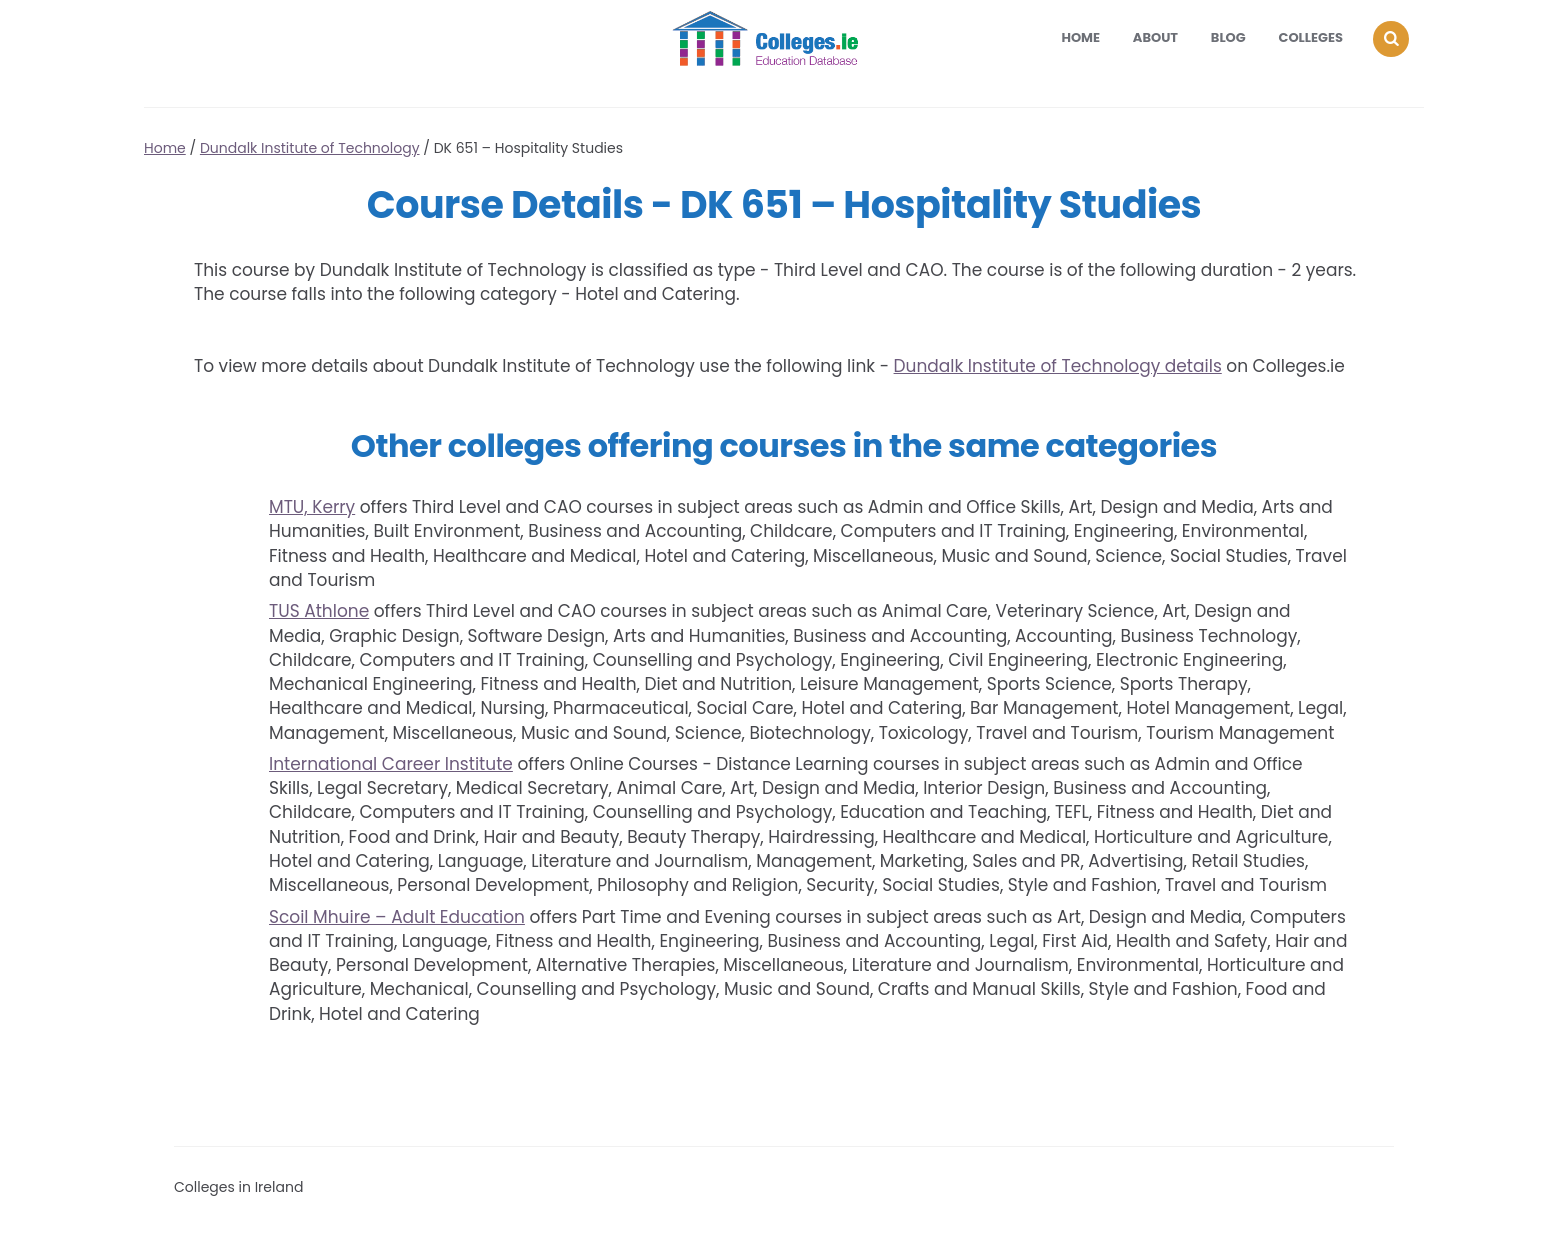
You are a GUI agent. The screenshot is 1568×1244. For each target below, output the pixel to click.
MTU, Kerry (312, 507)
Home (1080, 37)
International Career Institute (391, 764)
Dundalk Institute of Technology (310, 148)
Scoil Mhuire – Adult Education (397, 917)
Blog (1228, 37)
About (1155, 37)
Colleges (1311, 37)
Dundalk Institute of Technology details (1058, 366)
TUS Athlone (319, 611)
